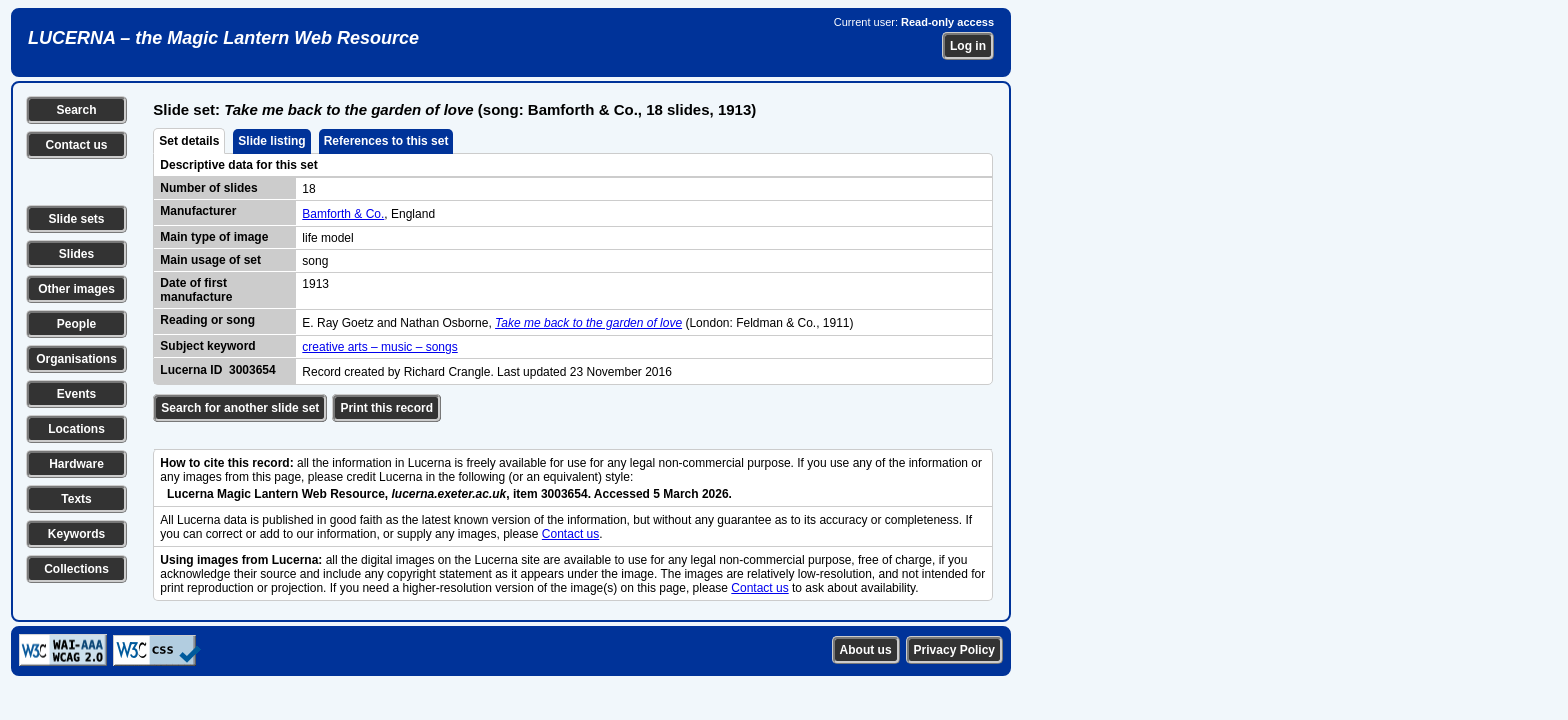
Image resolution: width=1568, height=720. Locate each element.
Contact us (76, 145)
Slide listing (271, 141)
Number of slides (208, 188)
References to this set (386, 141)
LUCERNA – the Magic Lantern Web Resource (223, 38)
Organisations (76, 359)
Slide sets (76, 219)
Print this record (386, 408)
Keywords (76, 534)
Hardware (76, 464)
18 (308, 189)
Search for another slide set (240, 408)
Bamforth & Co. (343, 214)
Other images (76, 289)
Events (76, 394)
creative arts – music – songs (379, 347)
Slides (76, 254)
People (76, 324)
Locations (76, 429)
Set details (189, 141)
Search (76, 110)
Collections (76, 569)
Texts (76, 499)
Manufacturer (198, 211)
